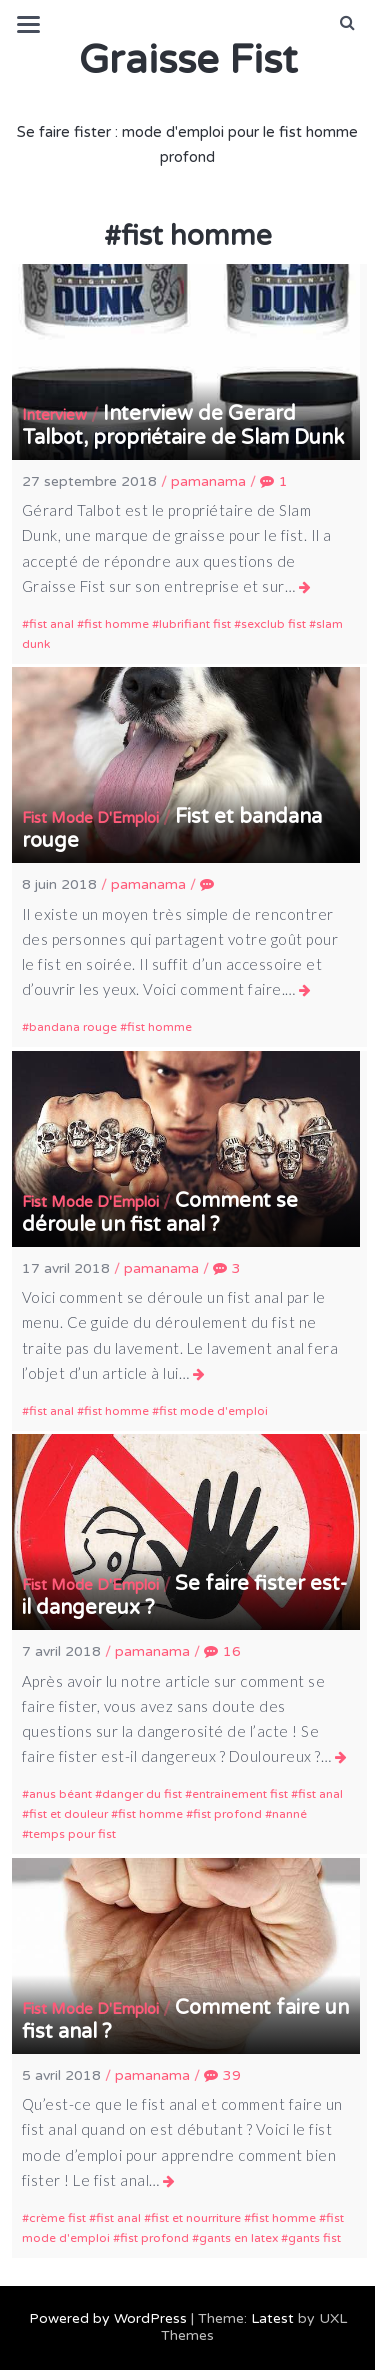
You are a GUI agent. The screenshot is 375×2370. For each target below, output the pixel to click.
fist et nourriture (196, 2218)
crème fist (57, 2218)
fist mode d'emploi (213, 1411)
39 (222, 2075)
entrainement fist (240, 1794)
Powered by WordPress (108, 2318)
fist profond (227, 1814)
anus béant (60, 1794)
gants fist (314, 2238)
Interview (54, 415)
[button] (347, 23)
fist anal (51, 624)
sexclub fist (273, 624)
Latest (272, 2318)
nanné (289, 1814)
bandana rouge (73, 1027)
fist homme (116, 624)
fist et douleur (68, 1814)
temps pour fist (72, 1834)
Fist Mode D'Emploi (90, 818)
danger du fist (142, 1794)
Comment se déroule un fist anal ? (160, 1213)
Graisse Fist (188, 60)
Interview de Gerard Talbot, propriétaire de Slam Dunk (183, 426)
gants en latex (238, 2238)
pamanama (208, 481)
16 (222, 1651)
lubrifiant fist (195, 624)
